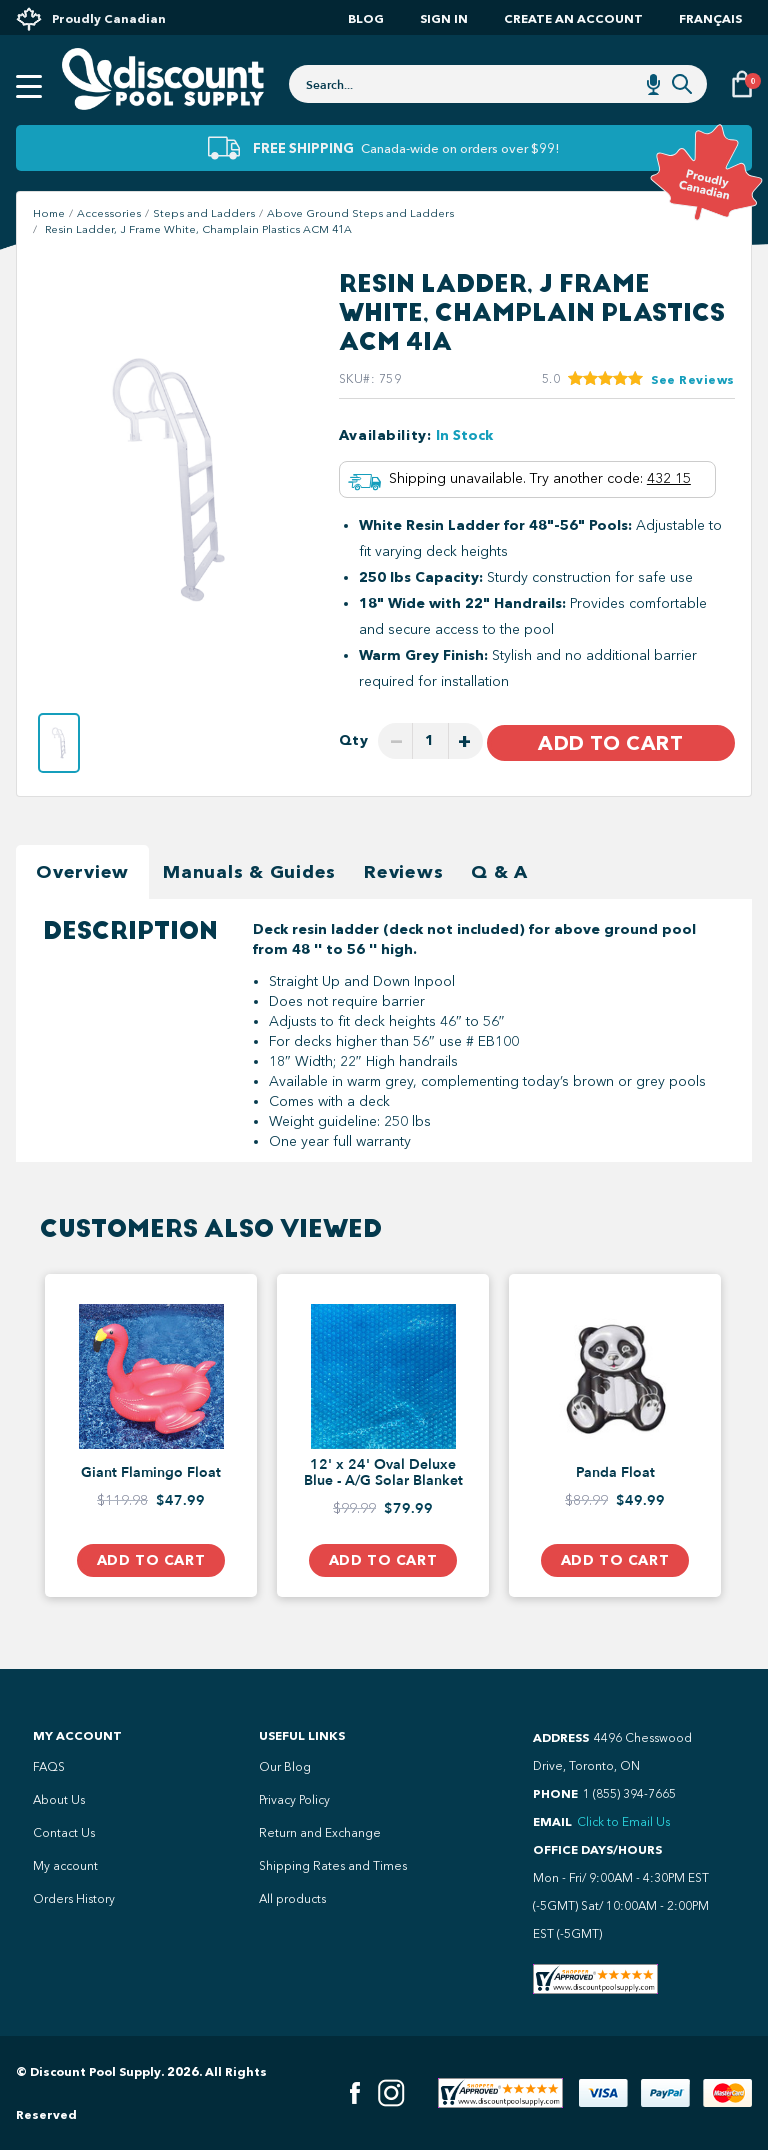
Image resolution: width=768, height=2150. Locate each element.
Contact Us (64, 1833)
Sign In (444, 18)
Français (710, 18)
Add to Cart (610, 743)
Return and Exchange (320, 1833)
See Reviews (693, 379)
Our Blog (285, 1767)
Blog (366, 18)
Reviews (403, 872)
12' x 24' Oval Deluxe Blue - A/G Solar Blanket (383, 1473)
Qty (354, 740)
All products (292, 1899)
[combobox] (498, 84)
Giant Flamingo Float (151, 1473)
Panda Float (615, 1473)
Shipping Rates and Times (333, 1866)
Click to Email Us (623, 1822)
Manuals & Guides (249, 872)
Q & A (499, 872)
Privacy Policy (294, 1800)
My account (65, 1866)
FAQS (49, 1767)
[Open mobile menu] (29, 87)
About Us (59, 1800)
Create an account (573, 18)
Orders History (74, 1899)
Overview (82, 872)
